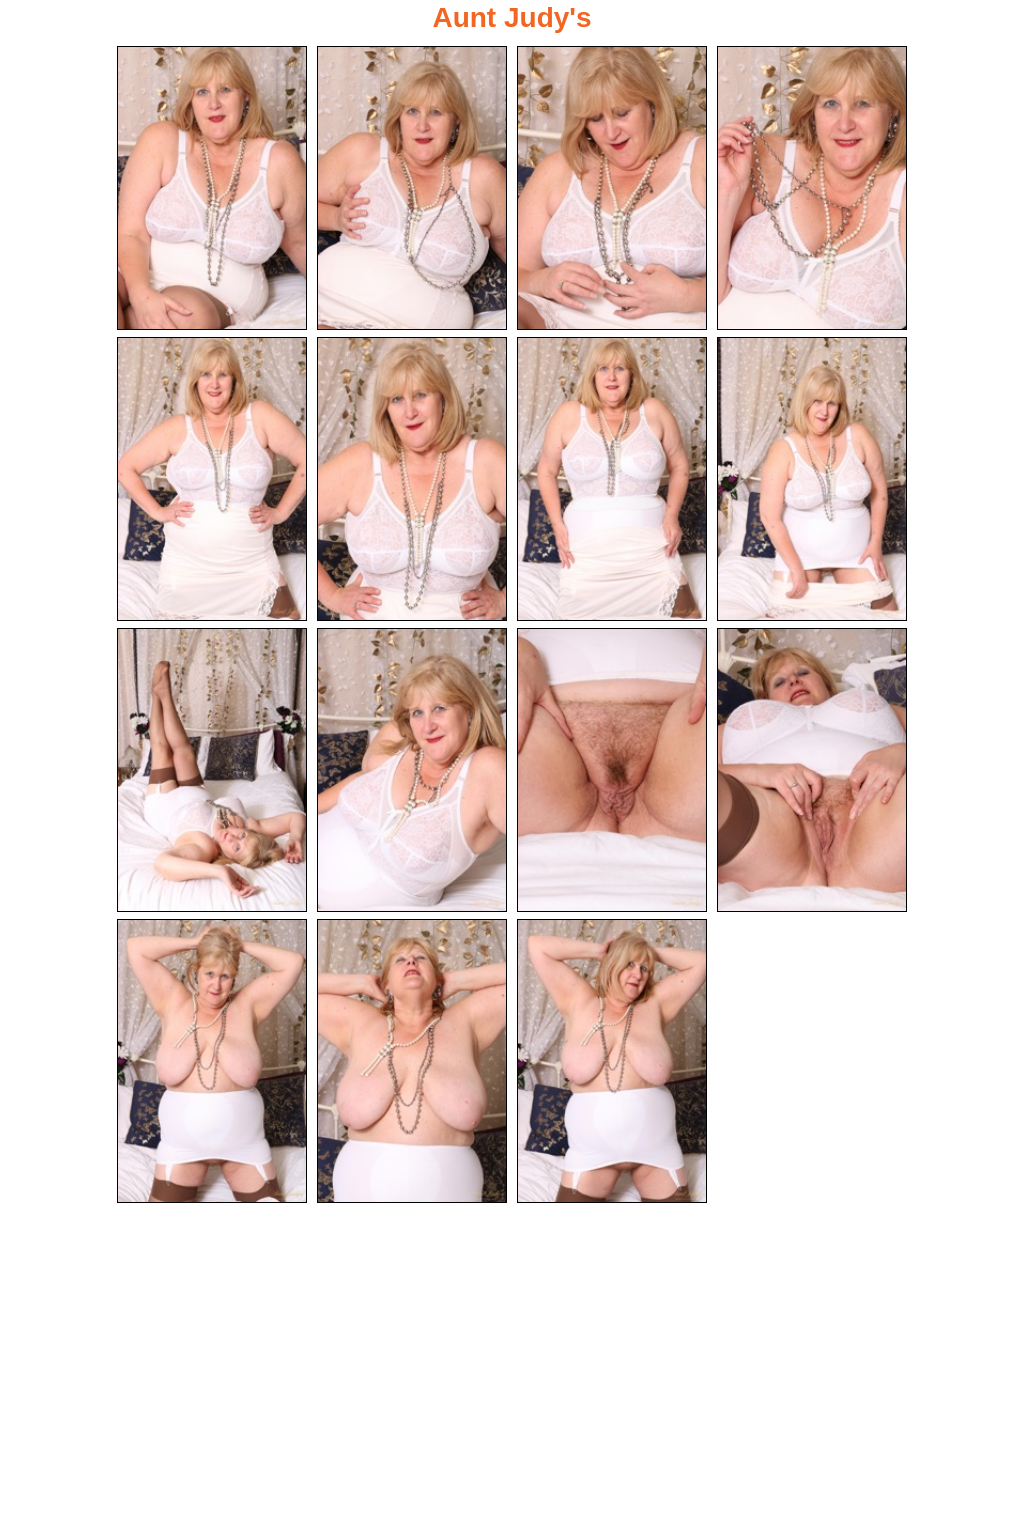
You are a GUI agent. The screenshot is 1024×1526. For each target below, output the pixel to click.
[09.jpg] (212, 770)
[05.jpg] (212, 479)
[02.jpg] (412, 188)
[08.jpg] (812, 479)
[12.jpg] (812, 770)
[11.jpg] (612, 770)
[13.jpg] (212, 1061)
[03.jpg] (612, 188)
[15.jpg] (612, 1061)
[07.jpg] (612, 479)
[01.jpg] (212, 188)
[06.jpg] (412, 479)
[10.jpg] (412, 770)
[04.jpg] (812, 188)
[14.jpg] (412, 1061)
